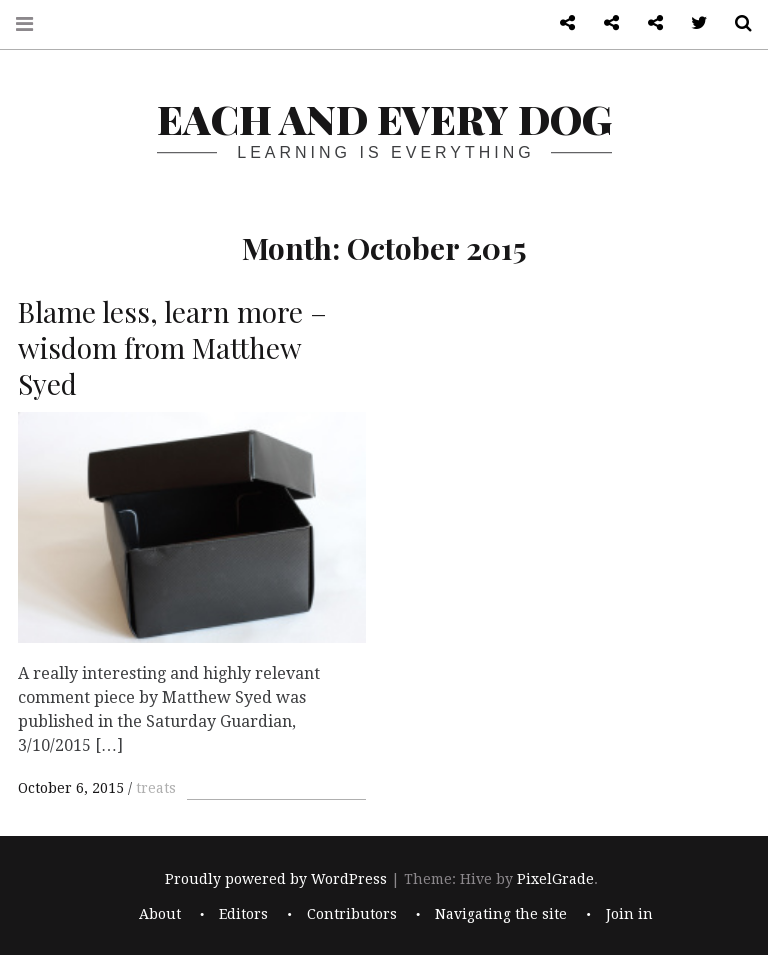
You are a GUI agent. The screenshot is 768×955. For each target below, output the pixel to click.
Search (736, 23)
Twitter (692, 23)
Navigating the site (501, 914)
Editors (243, 914)
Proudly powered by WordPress (276, 880)
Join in (629, 914)
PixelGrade (555, 880)
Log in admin (648, 23)
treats (156, 788)
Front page (604, 23)
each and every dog (384, 118)
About (160, 914)
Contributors (352, 914)
